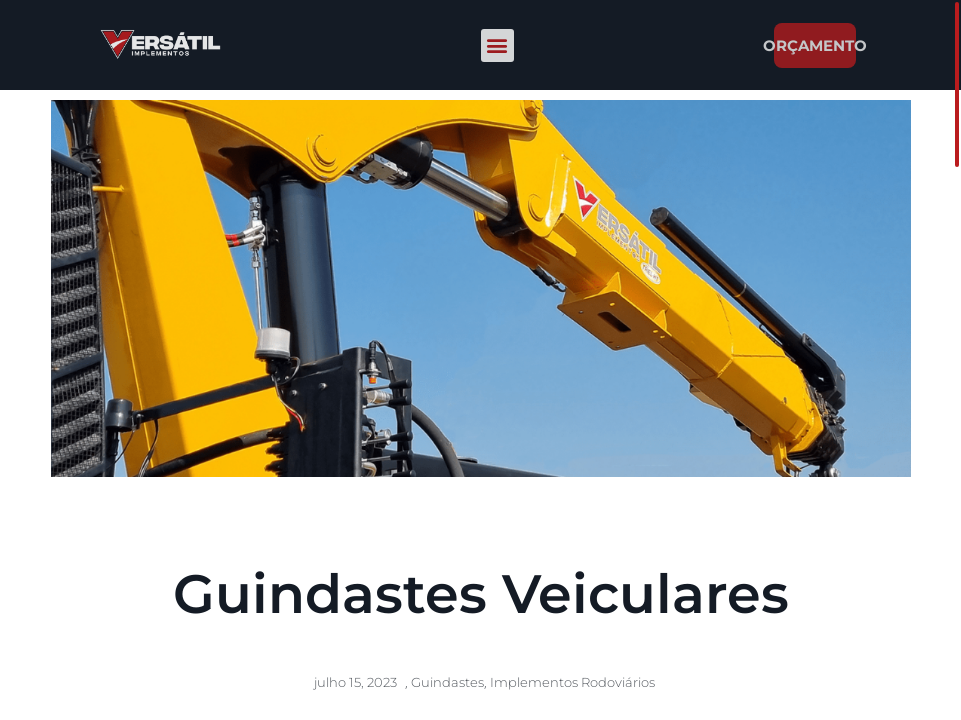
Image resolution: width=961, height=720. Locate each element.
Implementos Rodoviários (572, 682)
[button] (497, 45)
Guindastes (447, 682)
